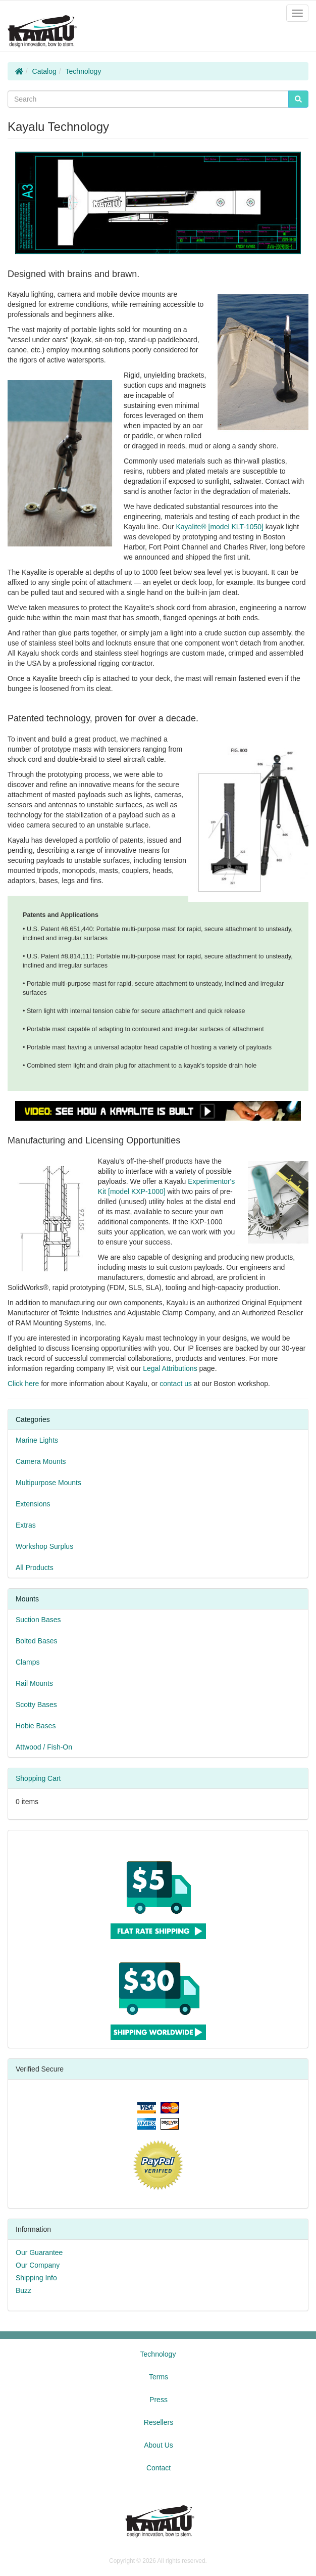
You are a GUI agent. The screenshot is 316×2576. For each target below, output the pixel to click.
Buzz (23, 2290)
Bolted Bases (37, 1641)
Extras (26, 1525)
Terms (158, 2377)
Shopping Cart (38, 1778)
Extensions (33, 1504)
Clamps (27, 1662)
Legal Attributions (170, 1368)
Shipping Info (36, 2278)
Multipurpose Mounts (48, 1483)
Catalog (44, 71)
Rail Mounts (34, 1683)
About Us (158, 2445)
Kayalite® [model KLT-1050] (220, 527)
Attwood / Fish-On (44, 1747)
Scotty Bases (36, 1704)
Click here (23, 1383)
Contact (158, 2468)
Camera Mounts (41, 1461)
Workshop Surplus (44, 1546)
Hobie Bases (36, 1726)
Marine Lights (37, 1440)
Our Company (38, 2265)
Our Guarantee (39, 2252)
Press (158, 2400)
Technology (83, 71)
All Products (35, 1567)
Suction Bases (38, 1620)
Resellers (158, 2422)
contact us (176, 1383)
